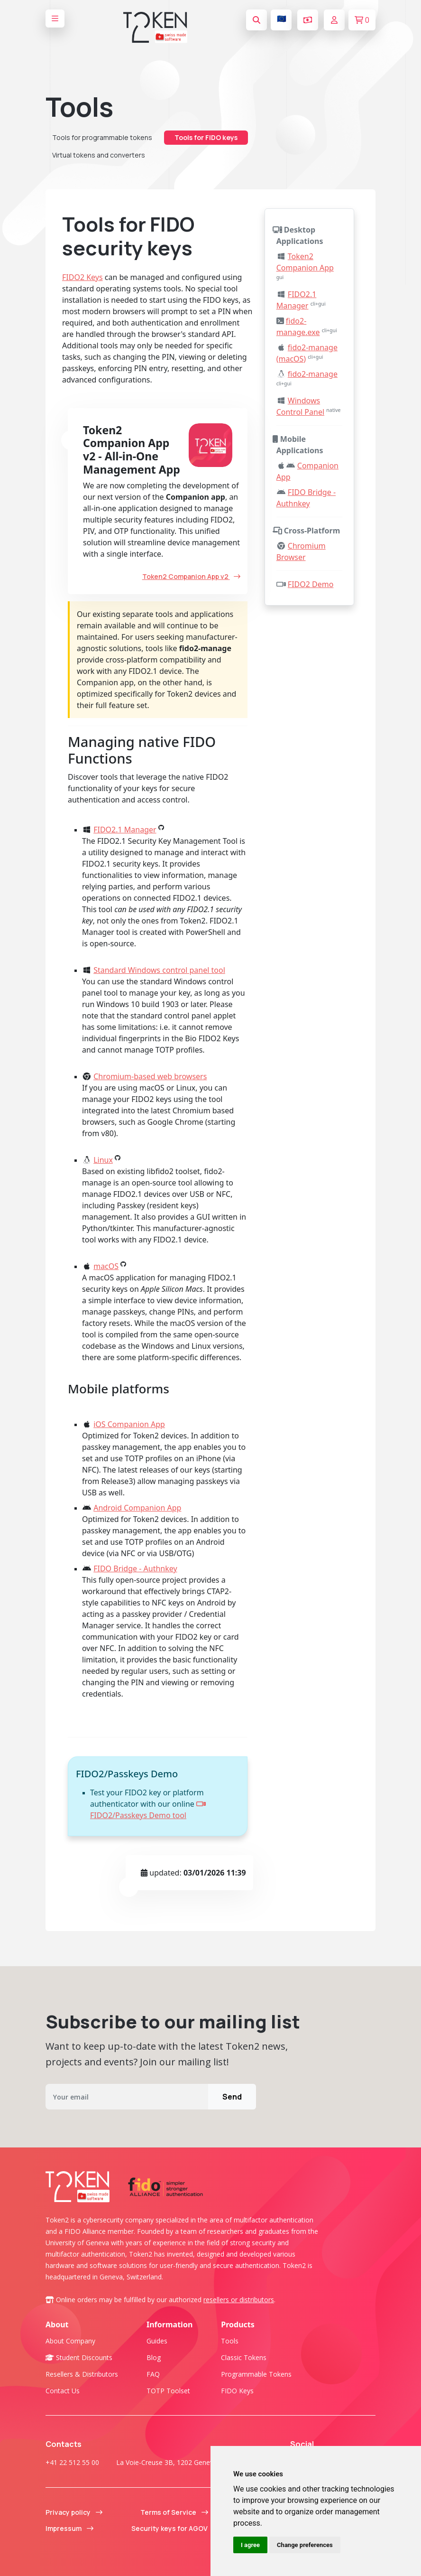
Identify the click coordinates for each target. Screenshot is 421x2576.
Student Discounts (79, 2357)
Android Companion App (137, 1508)
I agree (250, 2544)
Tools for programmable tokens (102, 137)
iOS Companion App (129, 1424)
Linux (103, 1160)
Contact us (63, 2390)
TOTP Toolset (168, 2390)
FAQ (153, 2374)
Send (232, 2096)
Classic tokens (243, 2357)
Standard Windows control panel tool (159, 970)
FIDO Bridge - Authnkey (135, 1568)
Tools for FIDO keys (206, 137)
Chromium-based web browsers (150, 1076)
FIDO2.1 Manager (124, 829)
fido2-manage (313, 374)
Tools (229, 2340)
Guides (156, 2340)
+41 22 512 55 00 (72, 2462)
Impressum (69, 2528)
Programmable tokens (256, 2374)
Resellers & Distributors (82, 2374)
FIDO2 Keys (82, 277)
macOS (106, 1266)
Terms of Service (174, 2512)
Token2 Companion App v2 (191, 576)
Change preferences (305, 2544)
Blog (153, 2357)
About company (70, 2340)
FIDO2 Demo (311, 584)
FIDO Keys (237, 2390)
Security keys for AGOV (175, 2528)
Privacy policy (74, 2512)
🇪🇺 (281, 18)
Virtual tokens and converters (98, 154)
